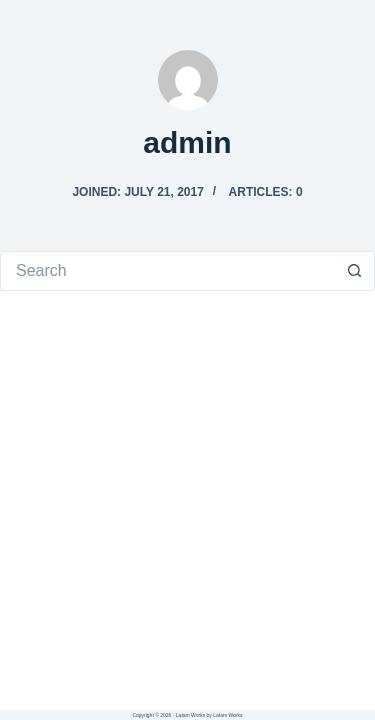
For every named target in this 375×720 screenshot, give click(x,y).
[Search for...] (167, 271)
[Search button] (355, 271)
